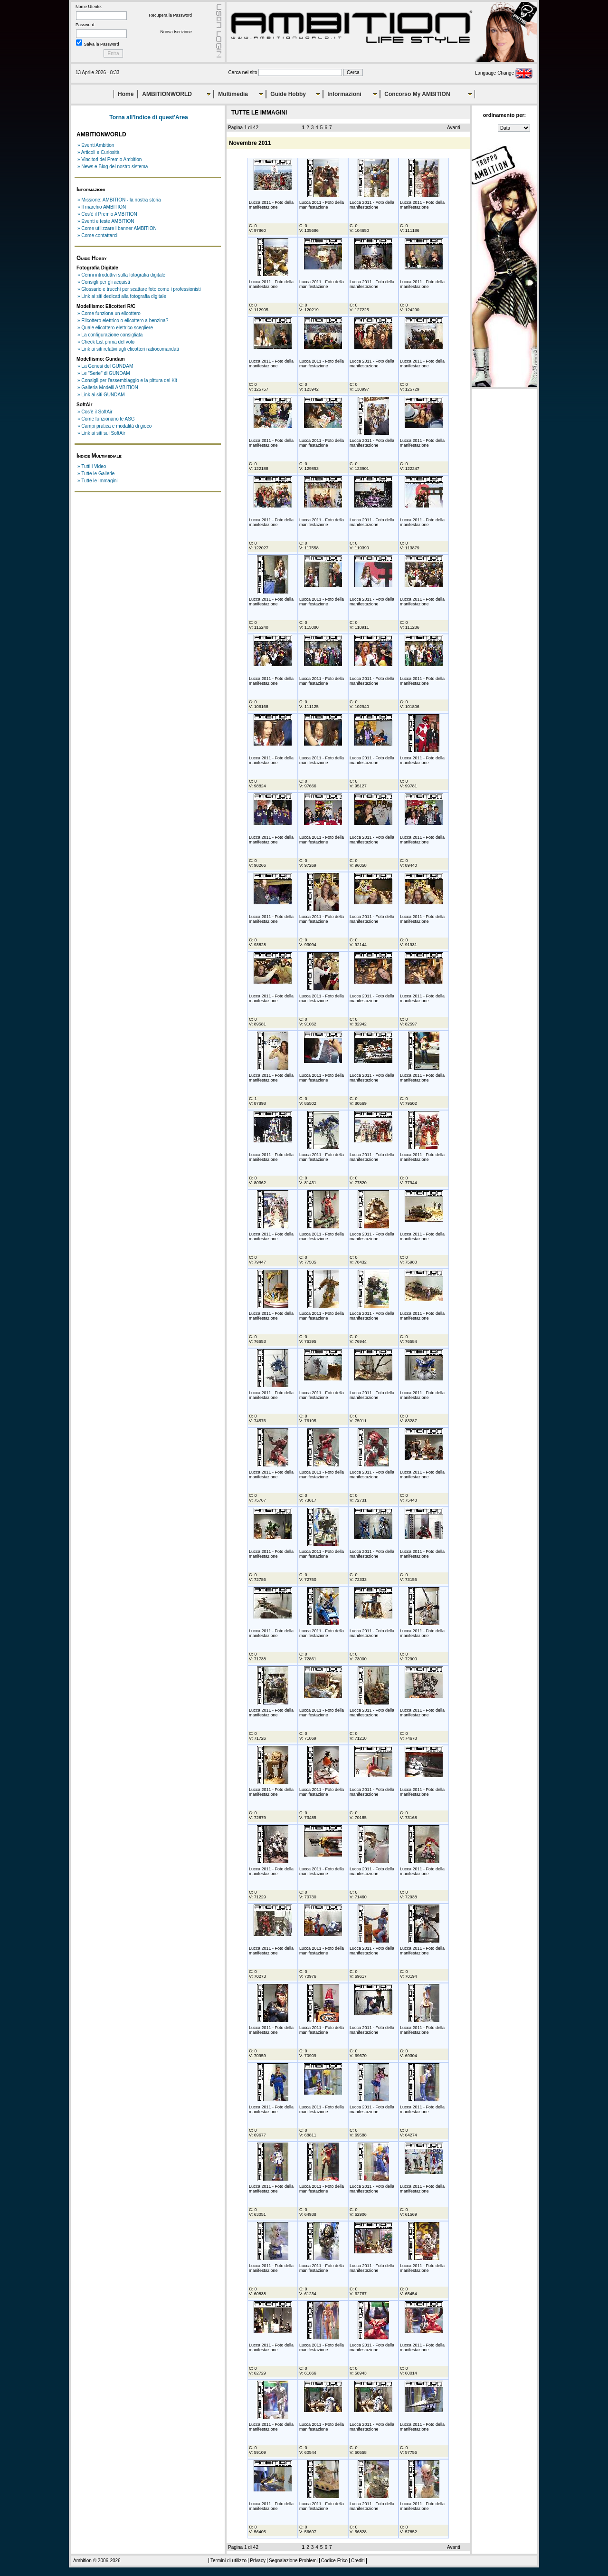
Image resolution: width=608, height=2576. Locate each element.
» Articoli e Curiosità (98, 152)
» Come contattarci (97, 235)
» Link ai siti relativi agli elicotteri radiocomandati (128, 349)
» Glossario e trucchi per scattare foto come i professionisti (139, 289)
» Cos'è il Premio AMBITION (107, 214)
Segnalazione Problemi (293, 2560)
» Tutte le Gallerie (95, 473)
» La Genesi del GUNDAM (105, 366)
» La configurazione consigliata (109, 334)
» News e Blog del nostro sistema (112, 166)
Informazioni (344, 94)
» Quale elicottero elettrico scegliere (115, 327)
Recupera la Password (170, 15)
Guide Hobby (288, 94)
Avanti (453, 127)
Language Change (503, 73)
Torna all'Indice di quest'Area (148, 117)
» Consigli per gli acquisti (103, 282)
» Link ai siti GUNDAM (100, 394)
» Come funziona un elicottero (109, 313)
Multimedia (233, 94)
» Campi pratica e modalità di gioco (114, 426)
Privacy (258, 2560)
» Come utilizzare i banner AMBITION (117, 228)
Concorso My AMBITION (417, 94)
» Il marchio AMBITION (101, 207)
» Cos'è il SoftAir (95, 411)
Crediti (358, 2560)
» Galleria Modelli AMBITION (107, 387)
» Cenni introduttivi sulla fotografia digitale (121, 275)
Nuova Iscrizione (176, 31)
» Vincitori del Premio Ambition (109, 159)
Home (125, 94)
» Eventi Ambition (95, 145)
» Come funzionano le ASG (106, 418)
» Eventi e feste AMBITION (105, 221)
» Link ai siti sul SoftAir (101, 433)
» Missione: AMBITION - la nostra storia (119, 199)
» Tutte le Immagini (97, 480)
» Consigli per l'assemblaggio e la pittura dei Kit (127, 380)
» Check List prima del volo (105, 342)
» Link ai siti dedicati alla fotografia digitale (121, 296)
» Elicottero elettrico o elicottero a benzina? (122, 320)
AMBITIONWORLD (167, 94)
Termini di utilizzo (228, 2560)
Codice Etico (334, 2560)
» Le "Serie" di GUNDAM (103, 373)
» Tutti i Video (91, 466)
